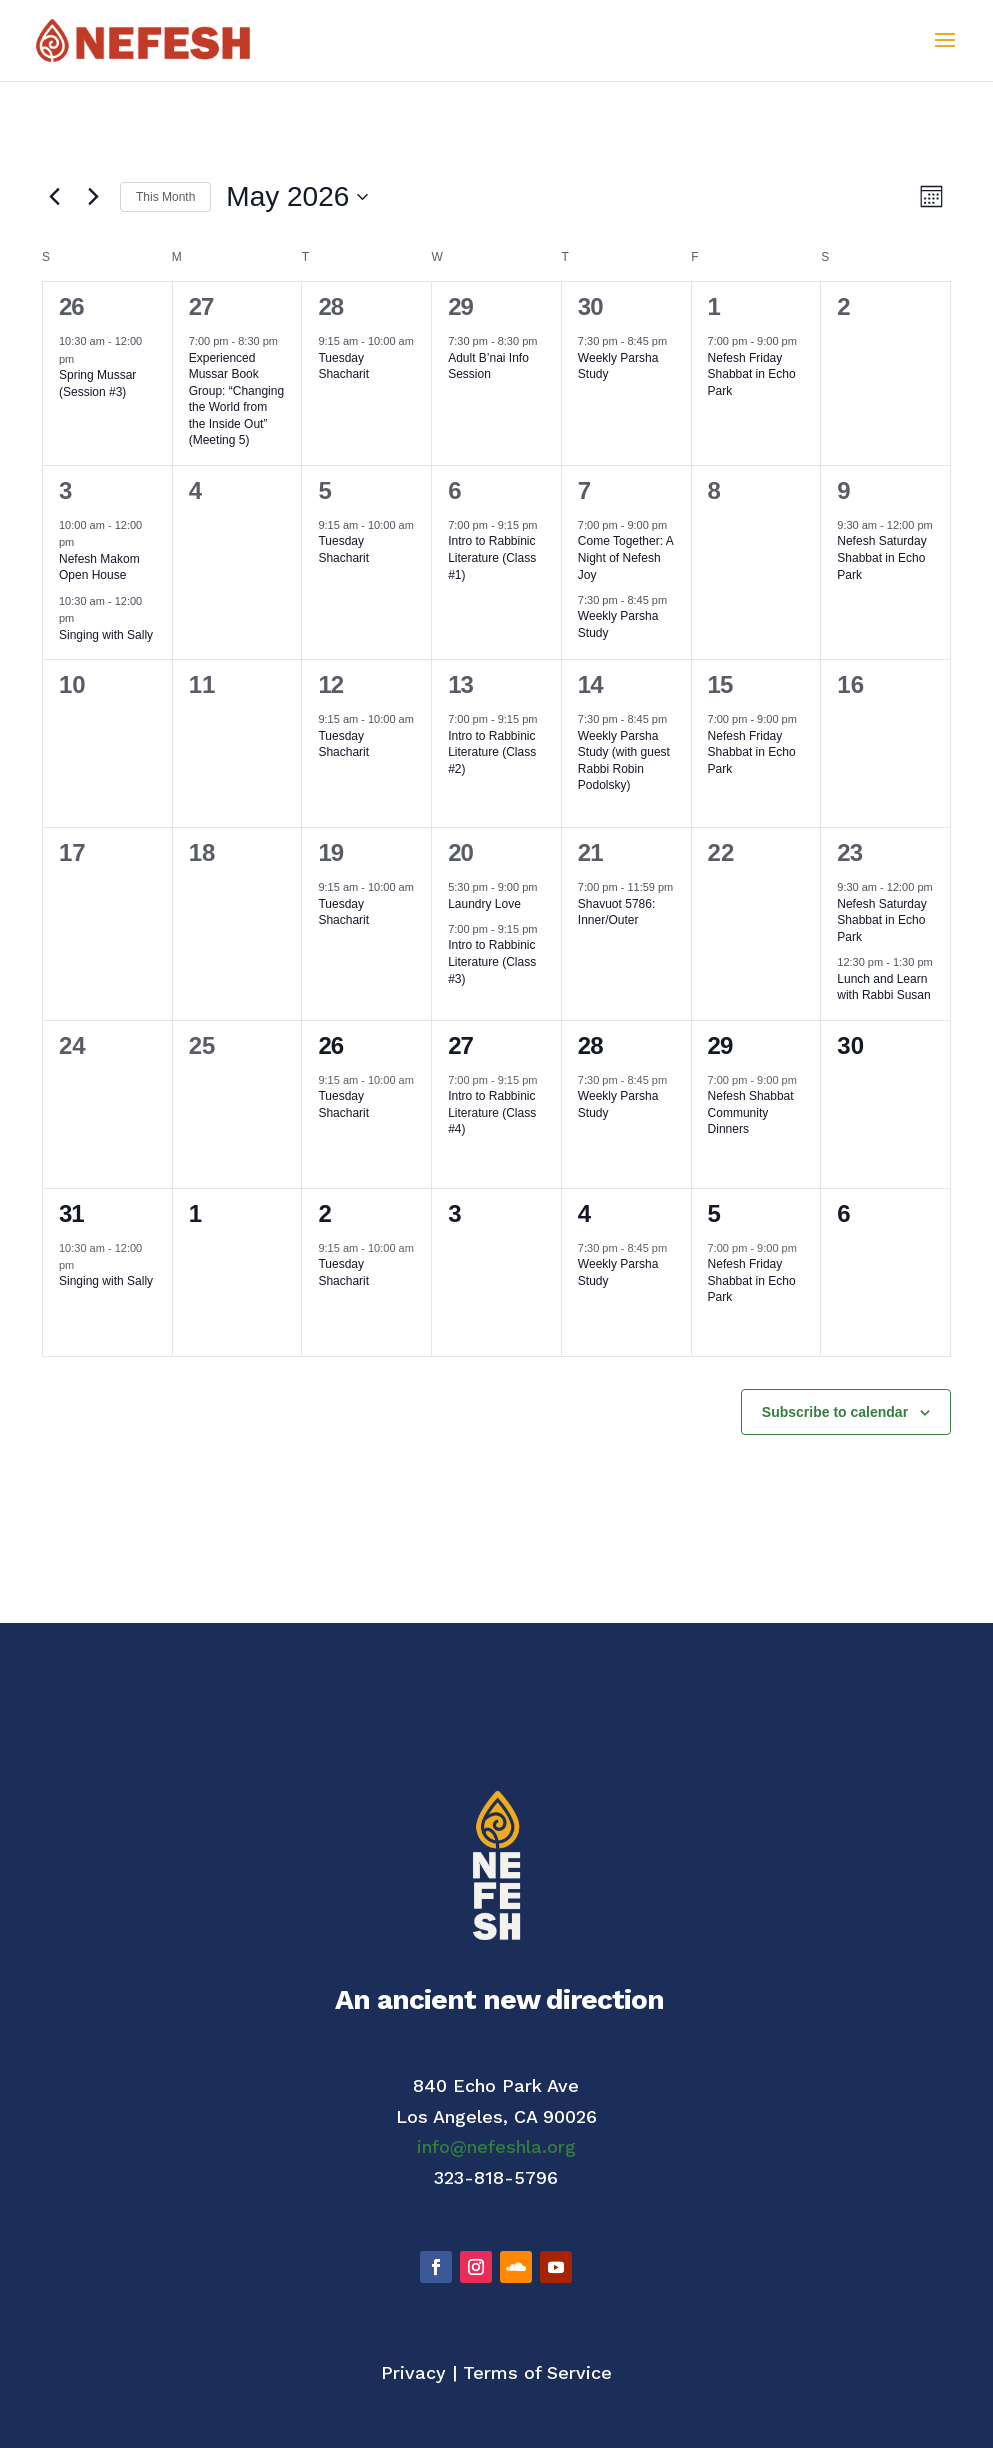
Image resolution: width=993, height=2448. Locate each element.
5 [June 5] (714, 1213)
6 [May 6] (454, 490)
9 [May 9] (843, 490)
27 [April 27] (201, 306)
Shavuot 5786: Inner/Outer (616, 912)
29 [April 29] (460, 306)
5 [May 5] (324, 490)
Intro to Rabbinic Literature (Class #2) (492, 752)
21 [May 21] (590, 852)
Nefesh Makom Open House (99, 567)
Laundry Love (484, 904)
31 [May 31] (71, 1213)
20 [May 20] (460, 852)
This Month (165, 197)
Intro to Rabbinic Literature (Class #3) (492, 961)
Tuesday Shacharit (343, 366)
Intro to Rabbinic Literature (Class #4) (492, 1112)
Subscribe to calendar (835, 1412)
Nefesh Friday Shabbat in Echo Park (752, 374)
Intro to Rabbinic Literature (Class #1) (492, 557)
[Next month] (93, 197)
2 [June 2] (324, 1213)
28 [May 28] (590, 1045)
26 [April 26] (71, 306)
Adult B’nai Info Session (488, 366)
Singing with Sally (106, 635)
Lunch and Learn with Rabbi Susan (883, 987)
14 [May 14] (590, 684)
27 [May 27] (460, 1045)
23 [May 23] (849, 852)
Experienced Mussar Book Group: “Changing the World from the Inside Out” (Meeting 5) (236, 399)
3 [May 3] (65, 490)
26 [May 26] (330, 1045)
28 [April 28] (330, 306)
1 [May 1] (714, 306)
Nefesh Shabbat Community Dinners (751, 1112)
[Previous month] (54, 197)
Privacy (413, 2372)
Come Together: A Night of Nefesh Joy (626, 557)
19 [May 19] (330, 852)
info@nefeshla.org (496, 2146)
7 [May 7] (584, 490)
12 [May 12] (330, 684)
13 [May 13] (460, 684)
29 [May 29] (720, 1045)
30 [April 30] (590, 306)
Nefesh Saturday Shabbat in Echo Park (881, 557)
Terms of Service (537, 2372)
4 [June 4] (584, 1213)
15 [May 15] (720, 684)
